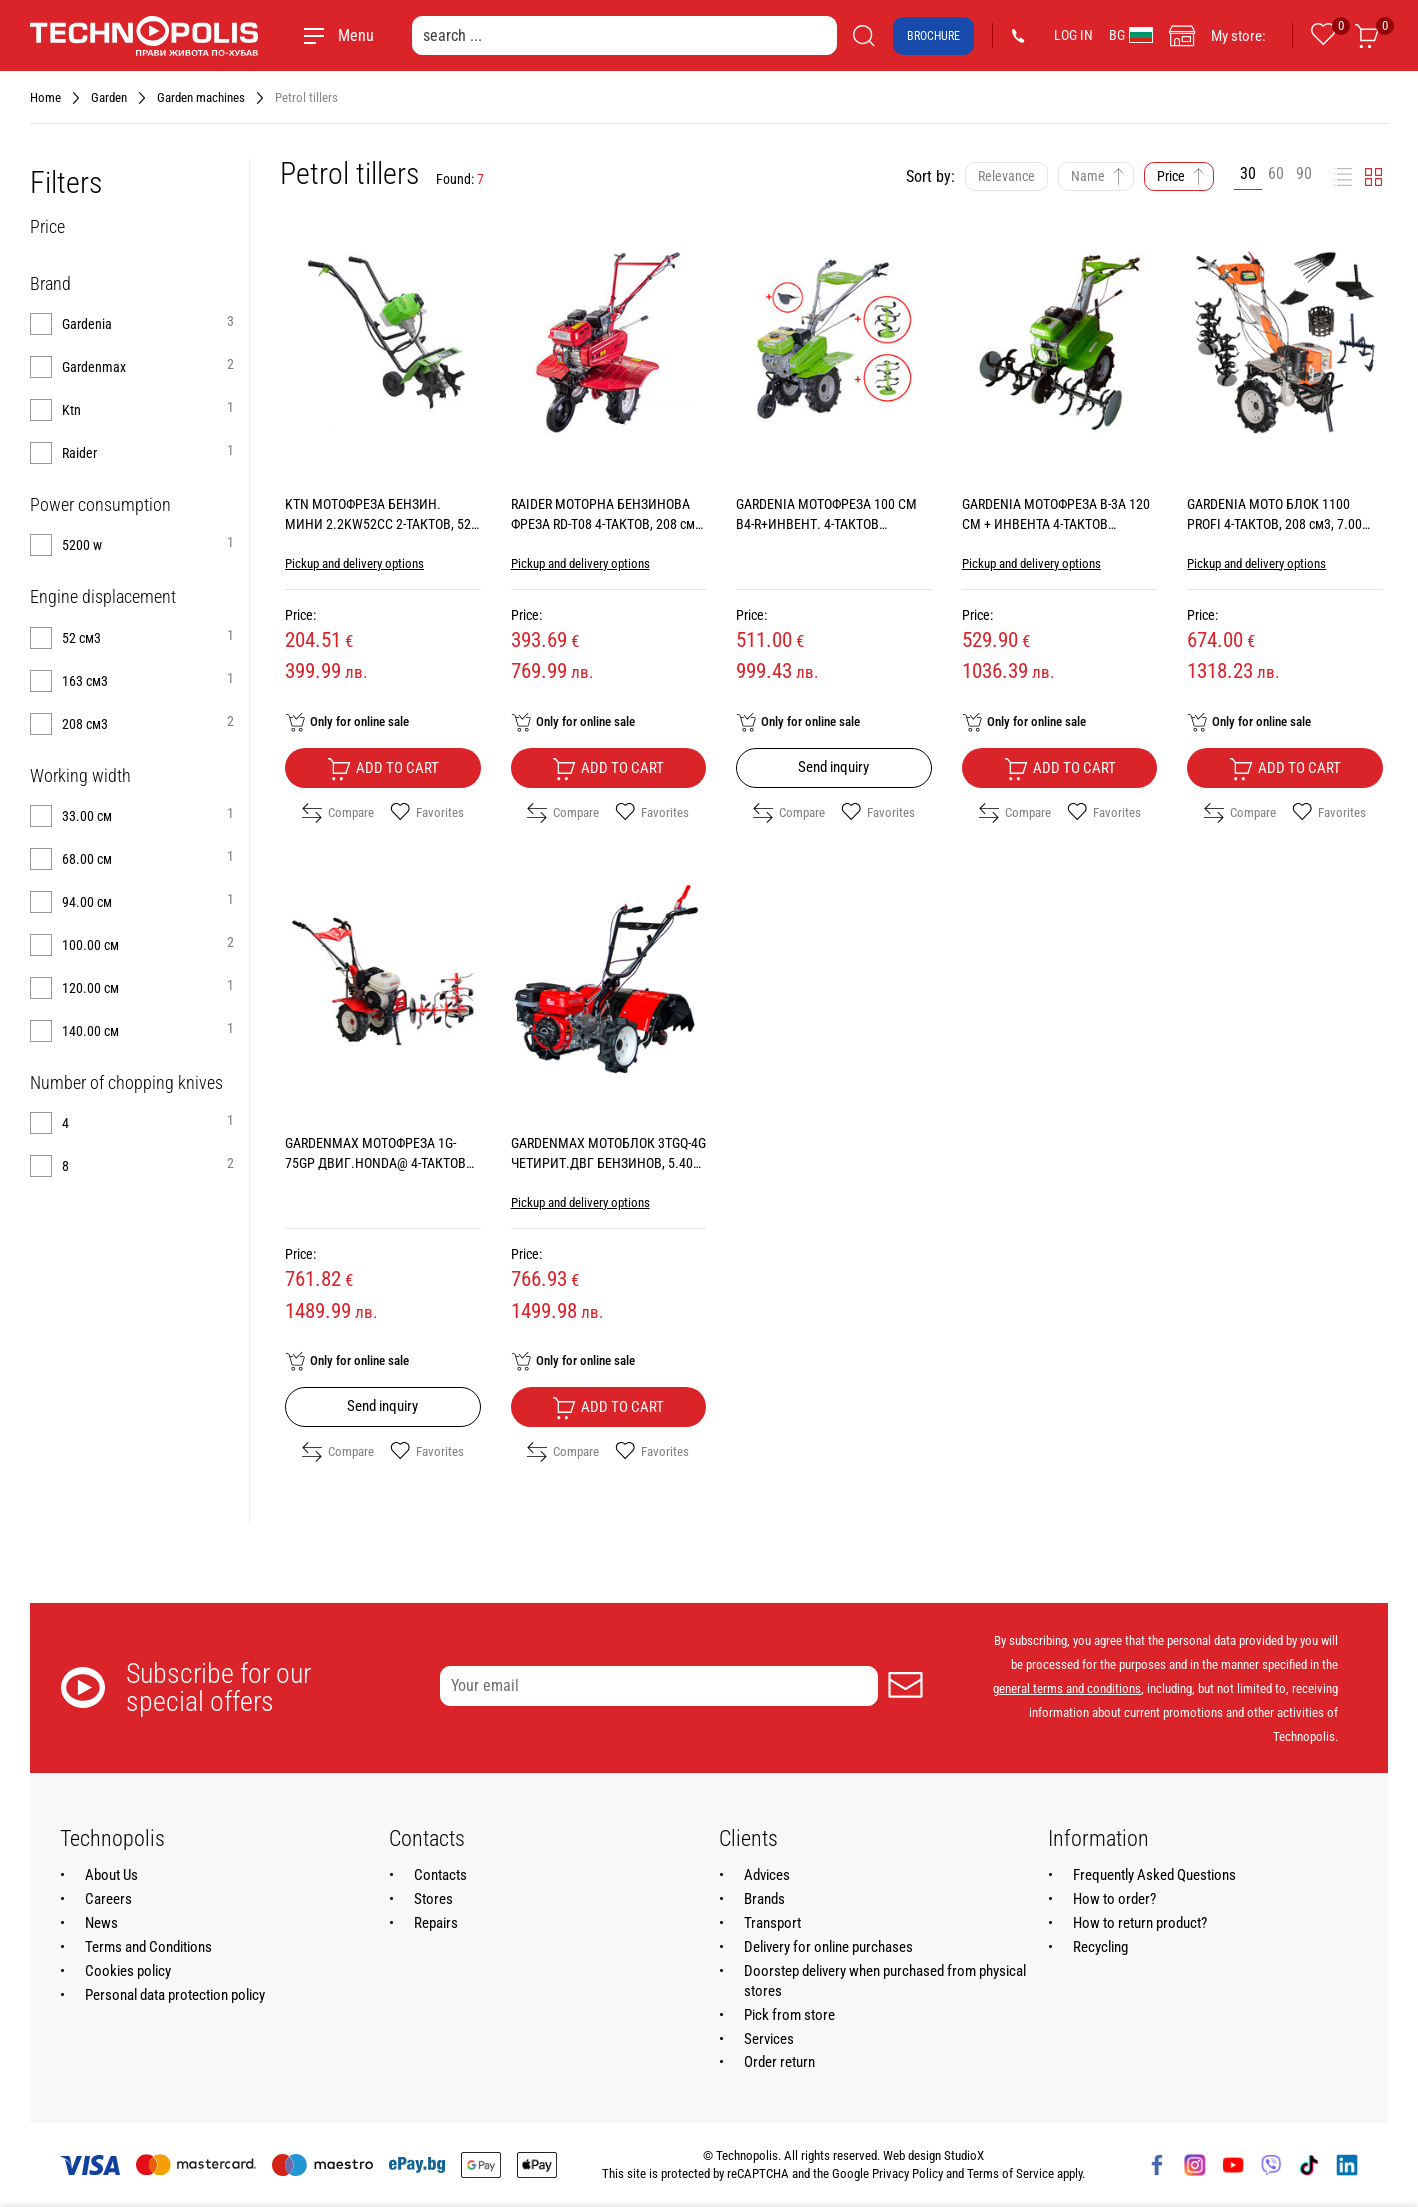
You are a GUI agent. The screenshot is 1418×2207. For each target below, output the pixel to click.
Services (769, 2039)
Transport (772, 1923)
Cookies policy (128, 1971)
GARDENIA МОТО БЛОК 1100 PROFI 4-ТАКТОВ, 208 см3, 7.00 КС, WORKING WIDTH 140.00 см (1276, 524)
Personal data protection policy (175, 1995)
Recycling (1100, 1947)
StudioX (964, 2155)
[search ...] (624, 35)
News (101, 1923)
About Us (111, 1875)
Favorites (427, 813)
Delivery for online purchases (828, 1947)
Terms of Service (1010, 2173)
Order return (779, 2062)
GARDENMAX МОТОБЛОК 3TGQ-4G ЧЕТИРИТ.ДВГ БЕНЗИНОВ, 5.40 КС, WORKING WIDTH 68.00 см (608, 1163)
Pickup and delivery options (354, 563)
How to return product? (1140, 1923)
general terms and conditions (1067, 1688)
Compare (338, 813)
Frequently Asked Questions (1154, 1875)
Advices (767, 1875)
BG (1131, 35)
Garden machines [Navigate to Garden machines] (201, 97)
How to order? (1114, 1899)
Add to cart (383, 769)
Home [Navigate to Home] (45, 97)
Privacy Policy (907, 2173)
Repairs (436, 1923)
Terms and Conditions (148, 1947)
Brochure (933, 36)
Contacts (440, 1875)
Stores (433, 1899)
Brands (764, 1899)
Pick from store (789, 2015)
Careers (108, 1899)
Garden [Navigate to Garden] (109, 97)
